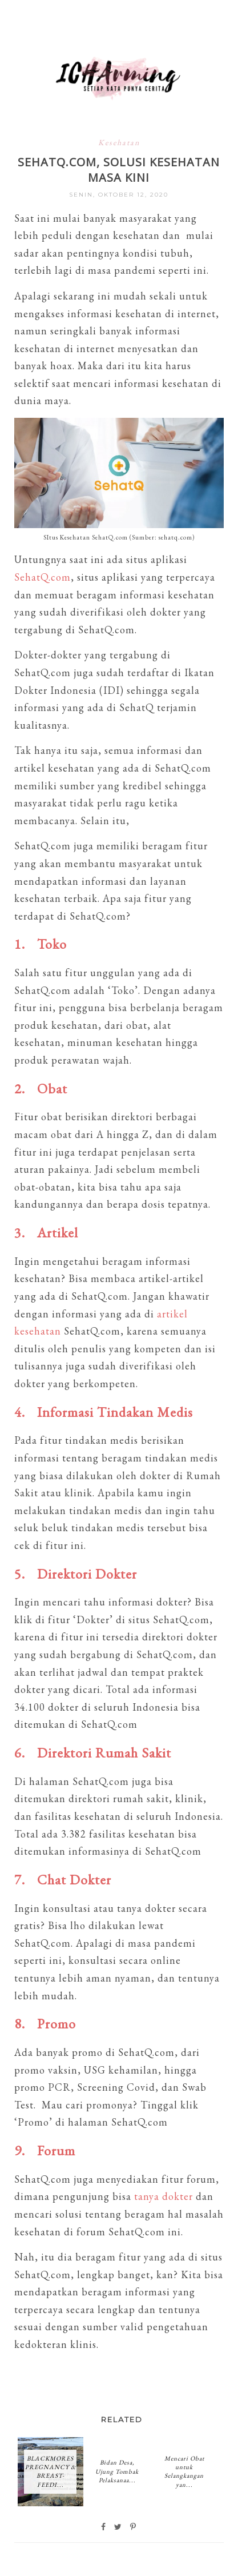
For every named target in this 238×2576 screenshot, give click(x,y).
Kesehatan (119, 142)
